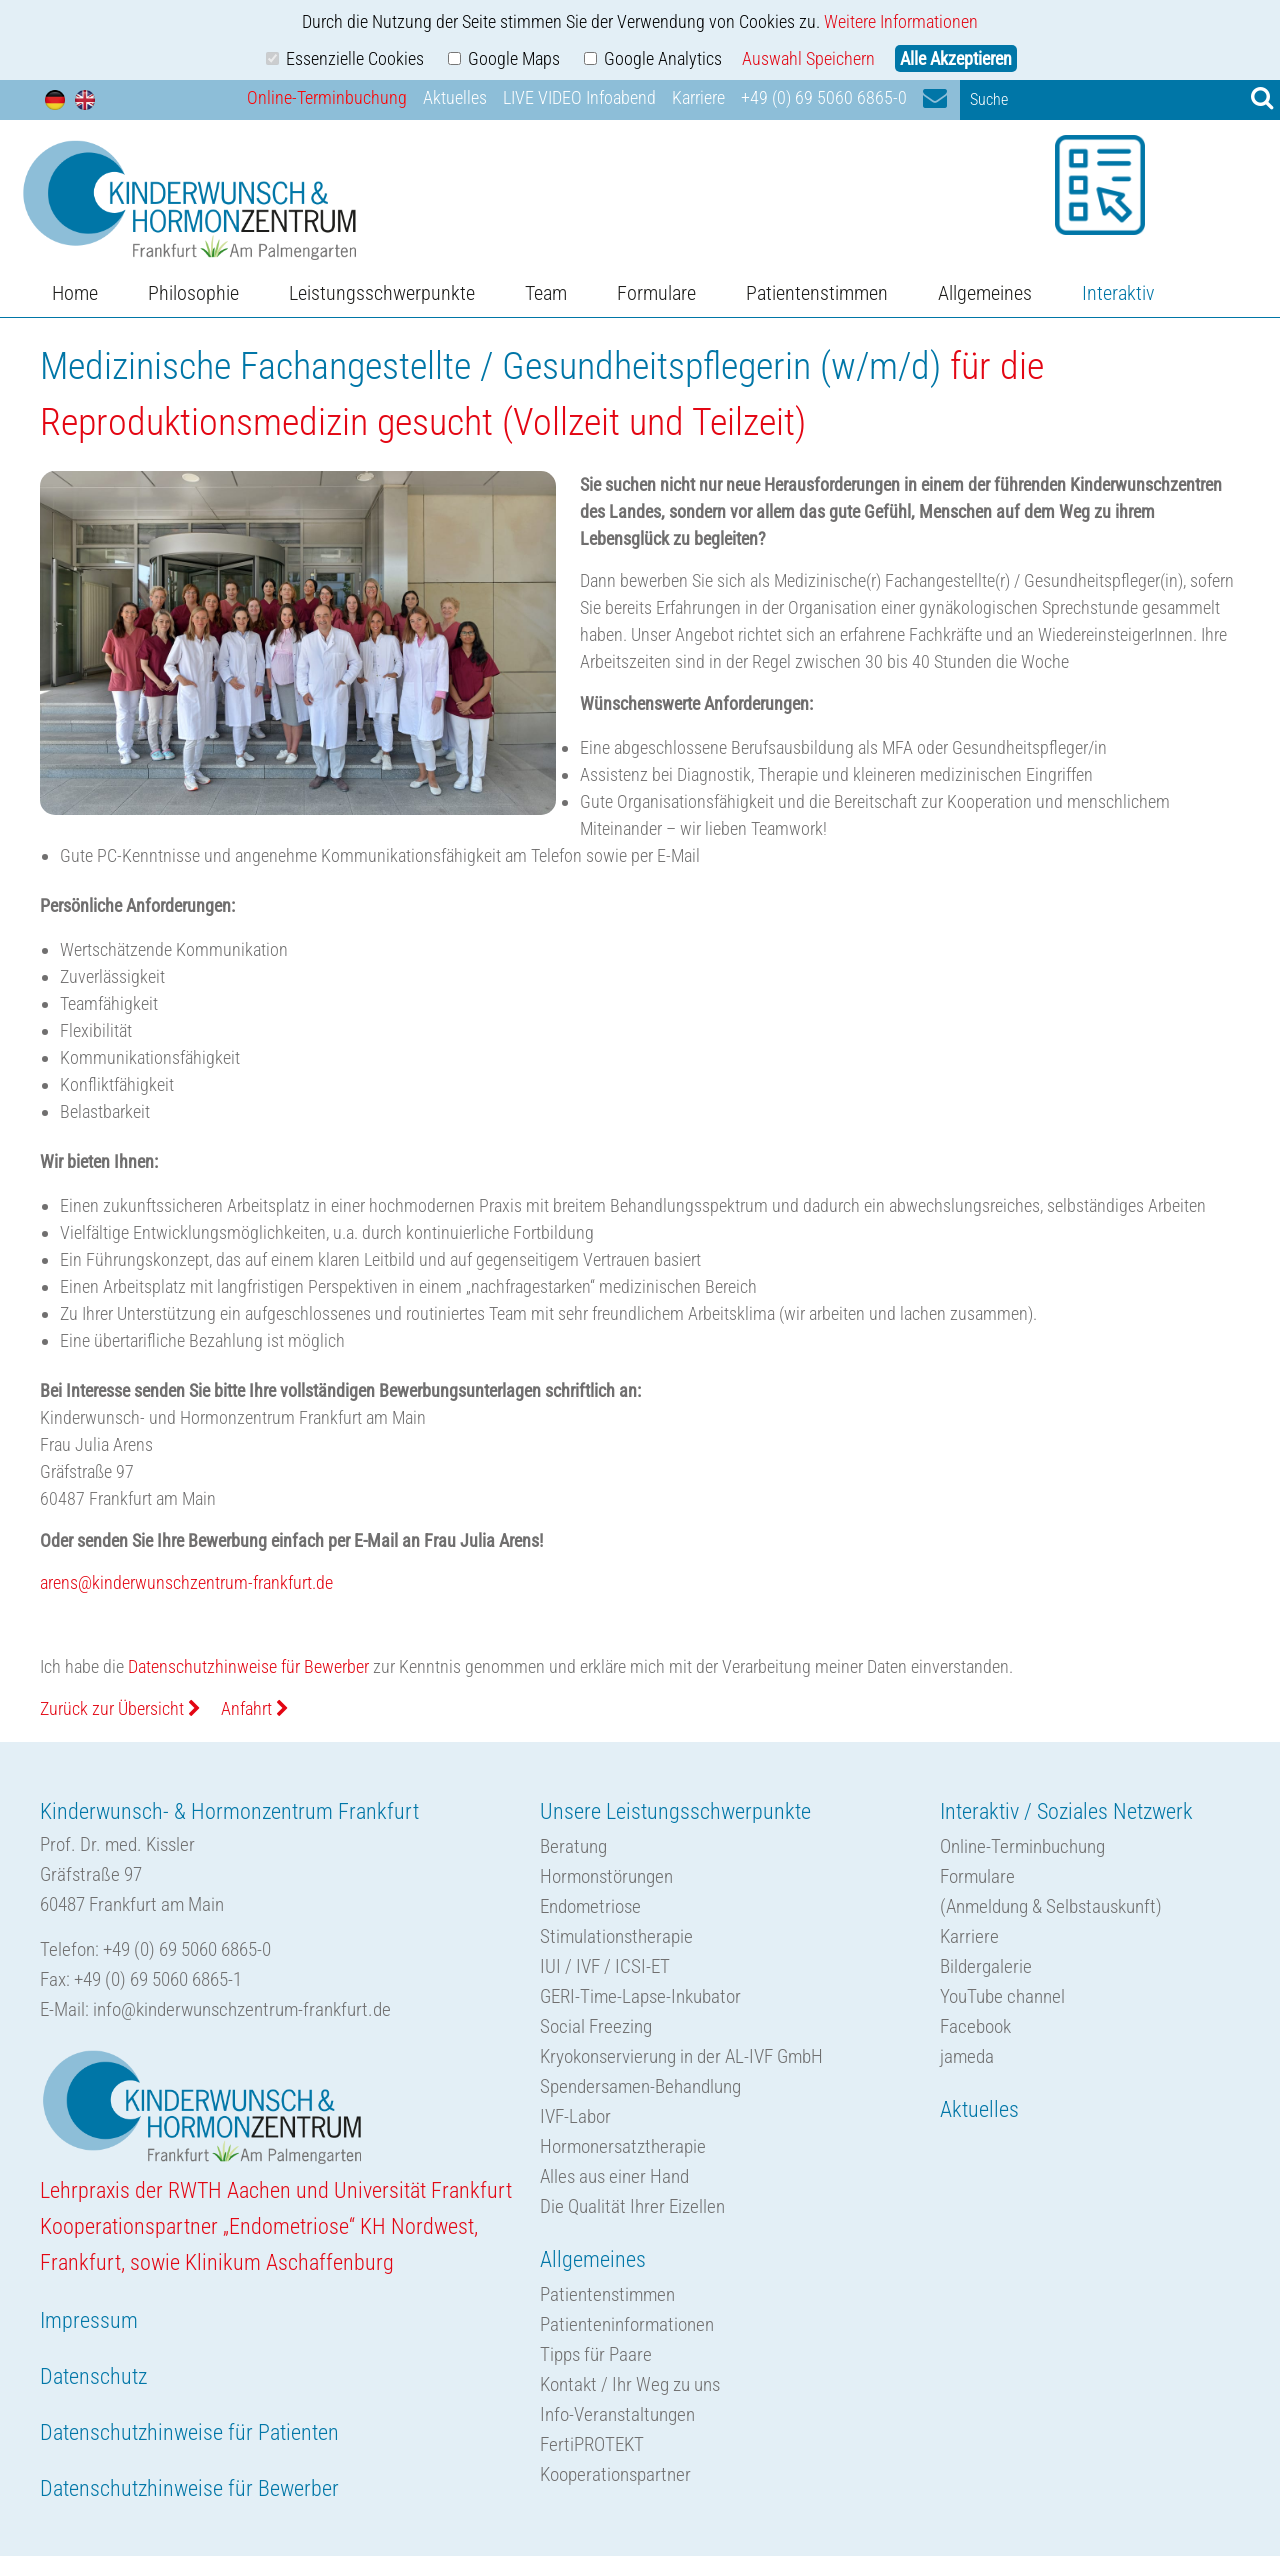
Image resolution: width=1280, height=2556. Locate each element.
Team (546, 293)
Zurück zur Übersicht (120, 1708)
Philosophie (193, 293)
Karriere (698, 97)
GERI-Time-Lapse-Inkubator (640, 1996)
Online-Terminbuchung (327, 97)
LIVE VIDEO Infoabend (579, 97)
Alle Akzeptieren (956, 58)
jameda (967, 2056)
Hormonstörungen (606, 1876)
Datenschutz (93, 2376)
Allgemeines (985, 293)
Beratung (573, 1846)
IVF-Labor (575, 2116)
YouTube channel (1002, 1996)
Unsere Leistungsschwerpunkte (675, 1811)
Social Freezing (596, 2026)
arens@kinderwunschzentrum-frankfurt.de (186, 1582)
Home (75, 293)
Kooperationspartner (615, 2474)
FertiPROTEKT (592, 2444)
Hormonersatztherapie (623, 2146)
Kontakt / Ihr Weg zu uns (630, 2384)
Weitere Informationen (901, 21)
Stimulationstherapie (616, 1936)
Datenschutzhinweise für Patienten (189, 2432)
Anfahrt (255, 1708)
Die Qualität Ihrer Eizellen (632, 2206)
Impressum (89, 2320)
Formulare (656, 293)
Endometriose (590, 1906)
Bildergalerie (986, 1966)
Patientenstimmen (817, 293)
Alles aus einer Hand (614, 2176)
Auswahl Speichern (808, 58)
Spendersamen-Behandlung (640, 2086)
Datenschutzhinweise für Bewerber (248, 1666)
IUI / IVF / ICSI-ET (605, 1966)
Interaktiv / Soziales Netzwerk (1066, 1811)
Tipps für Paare (596, 2354)
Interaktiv (1118, 293)
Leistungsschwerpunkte (382, 293)
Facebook (975, 2026)
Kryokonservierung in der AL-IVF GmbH (681, 2056)
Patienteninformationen (627, 2324)
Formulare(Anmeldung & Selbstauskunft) (1051, 1891)
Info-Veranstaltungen (617, 2414)
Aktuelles (455, 97)
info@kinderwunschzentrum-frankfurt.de (242, 2009)
